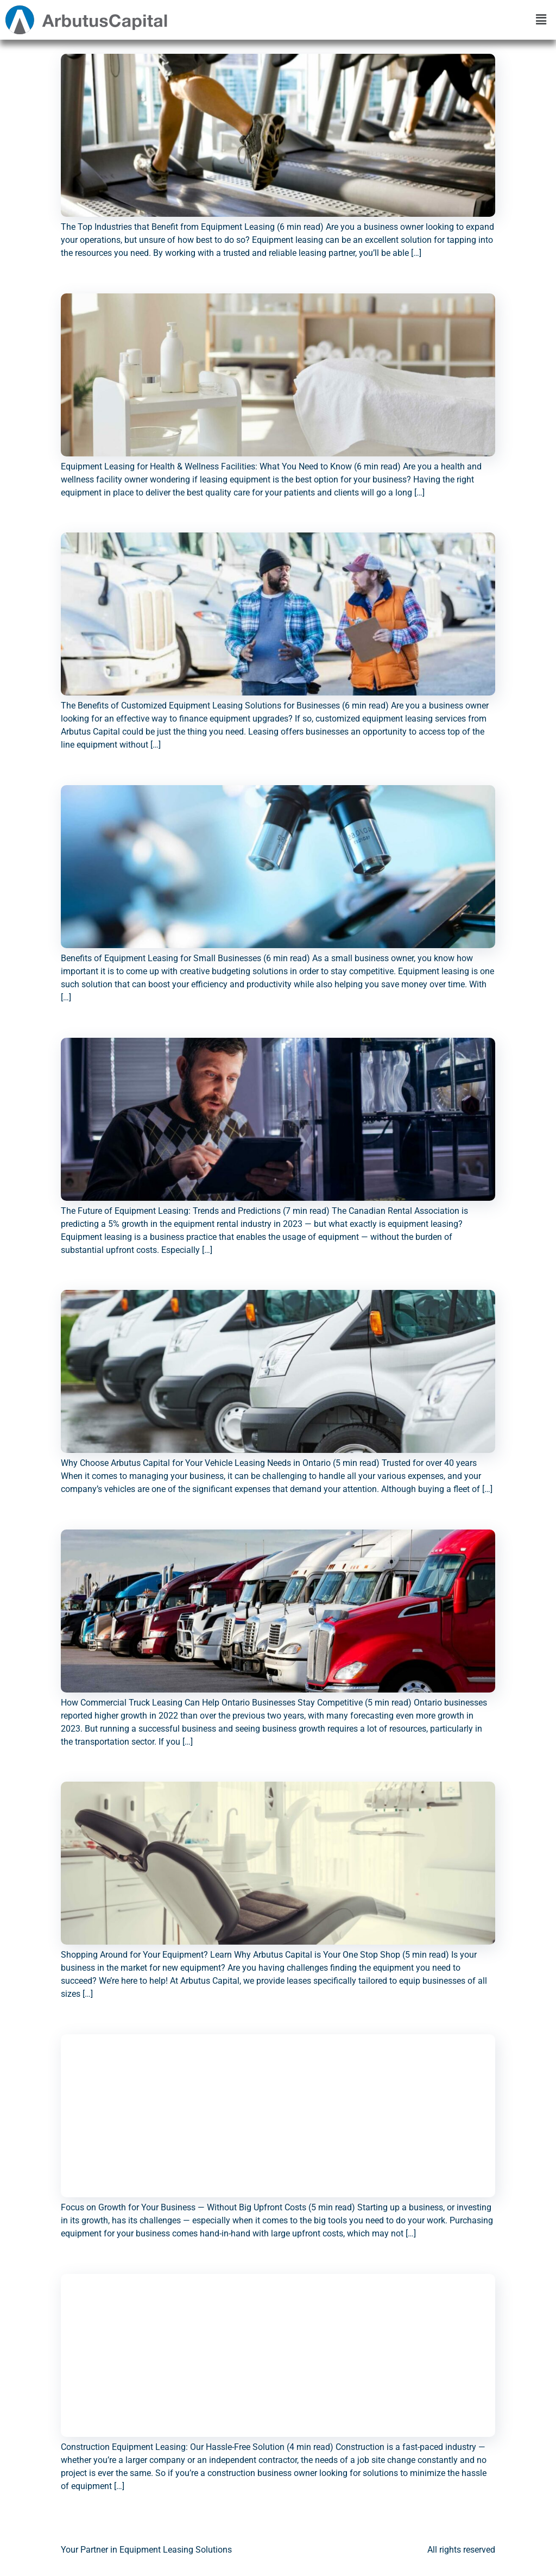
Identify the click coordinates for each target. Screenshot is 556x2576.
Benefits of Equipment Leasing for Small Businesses (190, 779)
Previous (83, 2522)
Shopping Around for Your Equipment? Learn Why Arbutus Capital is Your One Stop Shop (278, 1776)
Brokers (383, 2558)
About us (278, 2558)
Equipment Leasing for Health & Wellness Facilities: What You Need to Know (247, 288)
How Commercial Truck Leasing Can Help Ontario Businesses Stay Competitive (251, 1524)
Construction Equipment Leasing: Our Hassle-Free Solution (208, 2268)
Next (481, 2522)
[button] (541, 19)
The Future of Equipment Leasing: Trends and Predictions (202, 1031)
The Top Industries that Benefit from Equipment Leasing (198, 48)
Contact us (332, 2558)
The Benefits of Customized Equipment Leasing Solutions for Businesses (239, 527)
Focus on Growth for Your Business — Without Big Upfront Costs (222, 2029)
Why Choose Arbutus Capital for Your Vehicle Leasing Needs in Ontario (236, 1284)
